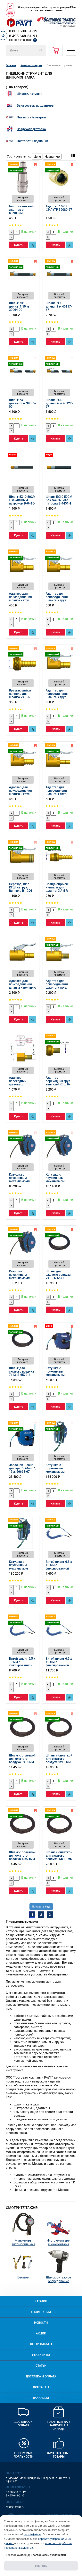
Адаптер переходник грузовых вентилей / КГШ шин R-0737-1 (20, 1084)
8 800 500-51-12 (23, 31)
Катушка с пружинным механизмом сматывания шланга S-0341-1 (21, 1568)
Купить (18, 244)
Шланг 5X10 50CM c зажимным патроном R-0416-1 (22, 502)
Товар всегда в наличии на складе (58, 2425)
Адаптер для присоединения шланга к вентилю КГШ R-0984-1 (22, 986)
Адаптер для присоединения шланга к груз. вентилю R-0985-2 (22, 598)
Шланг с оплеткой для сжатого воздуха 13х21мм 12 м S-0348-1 (22, 1857)
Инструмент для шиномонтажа (58, 2242)
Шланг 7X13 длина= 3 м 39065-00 (22, 403)
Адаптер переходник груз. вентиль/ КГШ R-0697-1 (58, 1083)
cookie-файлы (32, 2534)
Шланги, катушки (29, 94)
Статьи (41, 2365)
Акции (41, 2333)
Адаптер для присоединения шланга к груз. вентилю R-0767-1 (59, 986)
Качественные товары (58, 2454)
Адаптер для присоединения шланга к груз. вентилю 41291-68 (59, 695)
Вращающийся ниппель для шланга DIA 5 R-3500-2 (57, 889)
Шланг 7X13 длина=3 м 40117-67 (59, 306)
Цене (37, 156)
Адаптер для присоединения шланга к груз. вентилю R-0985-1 (59, 598)
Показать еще (41, 1906)
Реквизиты (41, 2355)
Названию (52, 156)
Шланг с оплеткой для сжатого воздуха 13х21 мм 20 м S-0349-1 (59, 1857)
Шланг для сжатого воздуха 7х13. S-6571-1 (58, 1274)
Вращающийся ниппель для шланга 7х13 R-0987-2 (20, 695)
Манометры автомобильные (23, 2242)
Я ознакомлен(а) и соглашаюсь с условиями (35, 2555)
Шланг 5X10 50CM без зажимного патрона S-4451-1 (59, 500)
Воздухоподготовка (31, 129)
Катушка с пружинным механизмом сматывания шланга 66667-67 (58, 1374)
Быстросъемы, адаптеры (35, 105)
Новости (41, 2322)
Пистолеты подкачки (32, 141)
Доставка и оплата (41, 2376)
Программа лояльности (23, 2454)
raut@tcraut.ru (15, 2506)
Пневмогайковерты (31, 117)
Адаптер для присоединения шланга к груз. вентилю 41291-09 (22, 792)
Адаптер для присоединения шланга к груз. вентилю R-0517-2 (59, 792)
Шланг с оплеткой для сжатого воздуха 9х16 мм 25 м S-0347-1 (59, 1760)
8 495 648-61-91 (23, 36)
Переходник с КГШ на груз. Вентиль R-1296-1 (22, 887)
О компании (41, 2312)
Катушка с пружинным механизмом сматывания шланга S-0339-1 (58, 1471)
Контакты (41, 2387)
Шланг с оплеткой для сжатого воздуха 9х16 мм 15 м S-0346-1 (22, 1760)
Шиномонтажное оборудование (58, 2279)
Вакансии (41, 2398)
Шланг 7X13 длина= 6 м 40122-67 (59, 403)
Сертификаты (41, 2344)
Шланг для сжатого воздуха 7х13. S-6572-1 (21, 1371)
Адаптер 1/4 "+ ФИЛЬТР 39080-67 (59, 208)
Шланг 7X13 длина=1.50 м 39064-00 (19, 306)
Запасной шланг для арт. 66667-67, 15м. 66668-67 (22, 1468)
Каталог (41, 2301)
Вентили (23, 2277)
